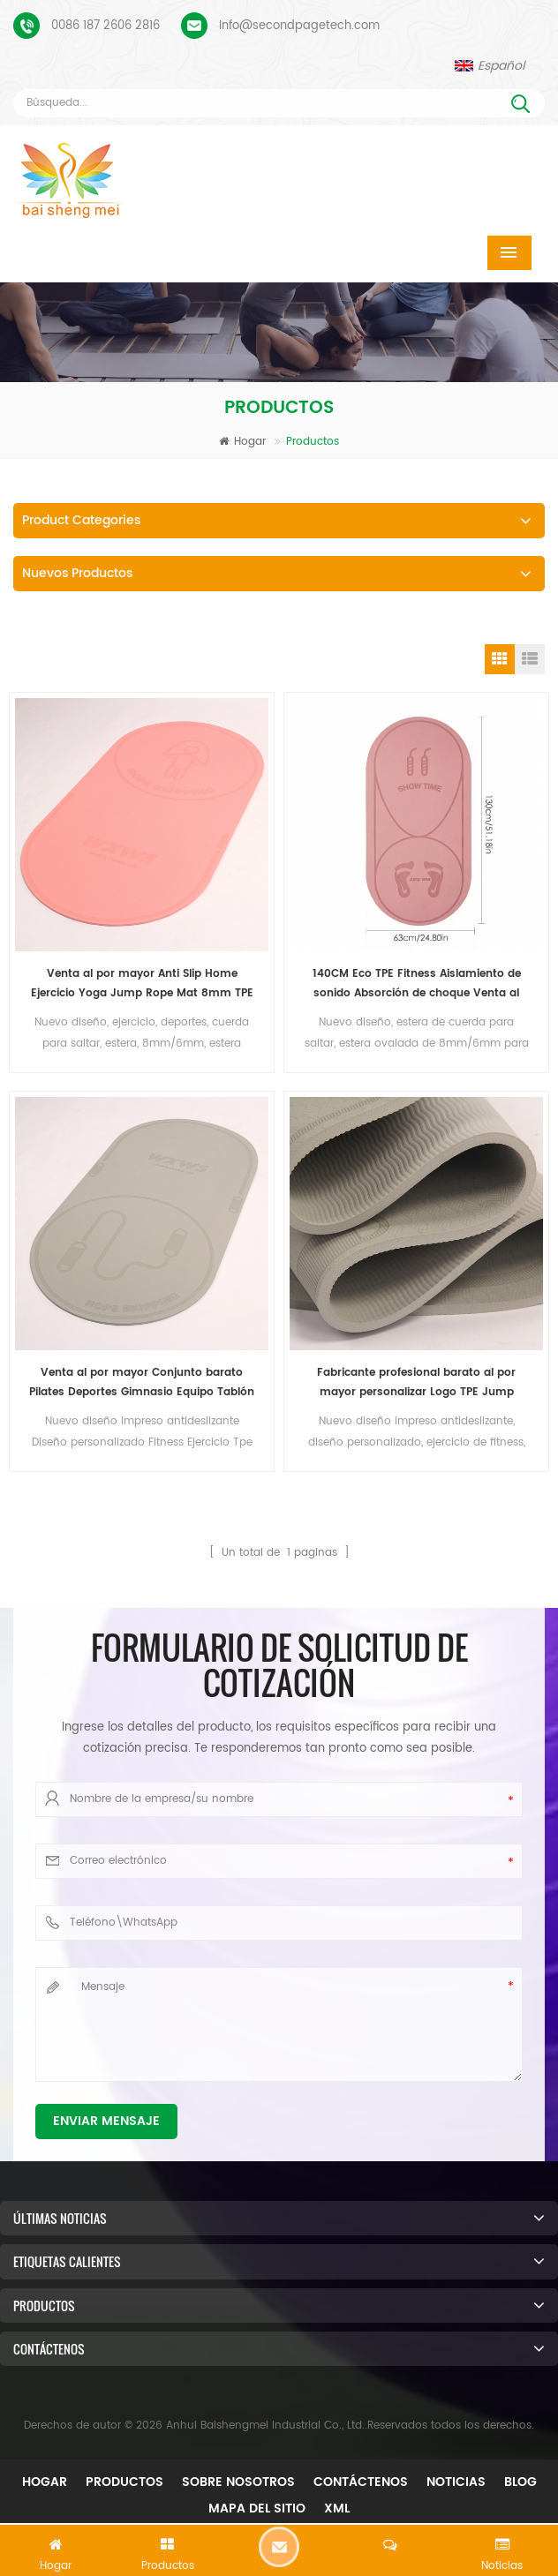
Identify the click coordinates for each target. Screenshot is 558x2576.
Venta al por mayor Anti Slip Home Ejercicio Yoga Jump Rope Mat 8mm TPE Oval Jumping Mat (142, 984)
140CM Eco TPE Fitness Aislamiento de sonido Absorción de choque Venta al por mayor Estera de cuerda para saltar (416, 984)
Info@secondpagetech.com (299, 26)
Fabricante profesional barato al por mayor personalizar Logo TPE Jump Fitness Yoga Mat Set (416, 1383)
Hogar (242, 441)
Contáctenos (360, 2482)
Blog (520, 2482)
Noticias (456, 2482)
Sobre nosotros (238, 2482)
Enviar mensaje (106, 2121)
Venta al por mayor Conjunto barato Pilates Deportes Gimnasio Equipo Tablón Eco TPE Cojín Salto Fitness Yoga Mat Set (141, 1383)
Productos (124, 2482)
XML (337, 2508)
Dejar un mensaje (279, 2547)
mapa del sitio (256, 2508)
